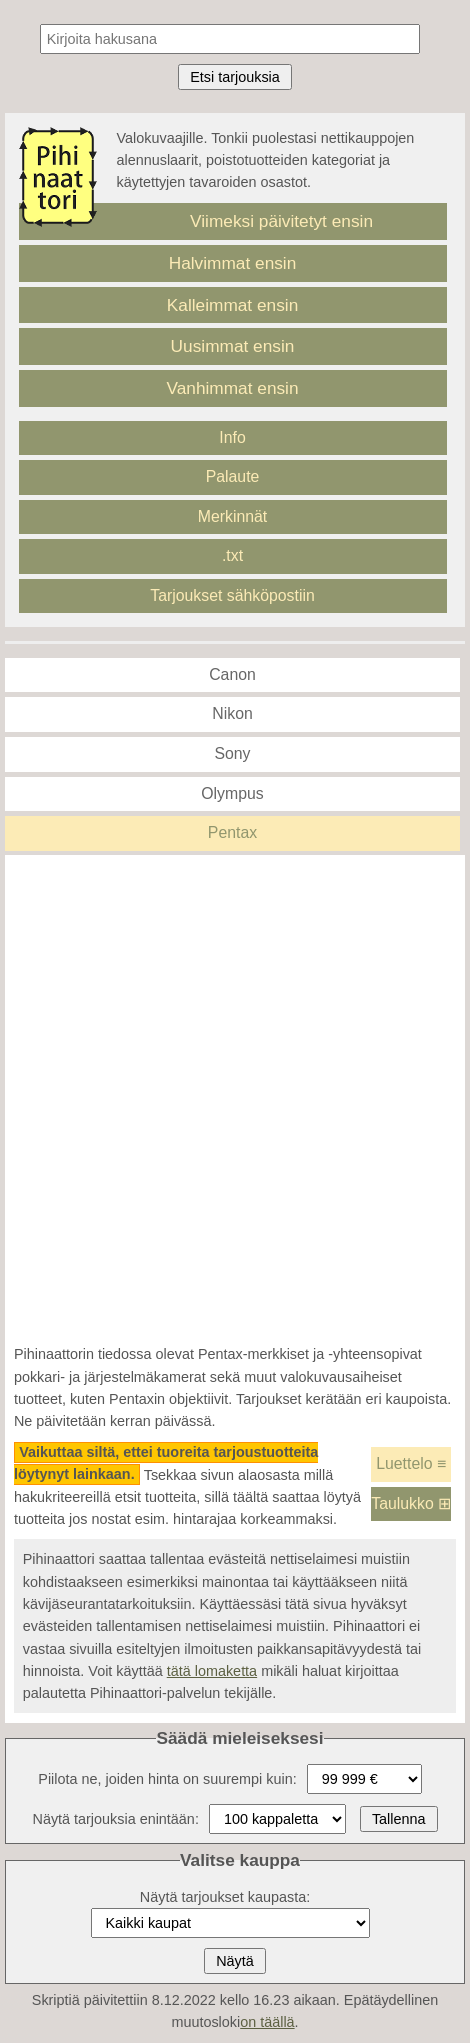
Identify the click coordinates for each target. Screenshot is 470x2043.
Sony (232, 753)
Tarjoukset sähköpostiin (232, 595)
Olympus (232, 793)
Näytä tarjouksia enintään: (115, 1819)
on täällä (267, 2022)
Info (232, 437)
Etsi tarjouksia (235, 77)
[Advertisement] (235, 1099)
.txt (232, 555)
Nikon (232, 713)
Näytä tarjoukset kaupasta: (225, 1897)
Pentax (232, 832)
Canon (232, 674)
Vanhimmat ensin (232, 388)
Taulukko (411, 1503)
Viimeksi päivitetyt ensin (281, 221)
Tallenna (399, 1819)
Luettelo (411, 1463)
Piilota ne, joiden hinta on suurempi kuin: (167, 1779)
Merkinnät (233, 516)
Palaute (233, 476)
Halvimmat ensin (233, 263)
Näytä (235, 1961)
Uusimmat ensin (233, 346)
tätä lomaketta (212, 1671)
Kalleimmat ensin (232, 305)
